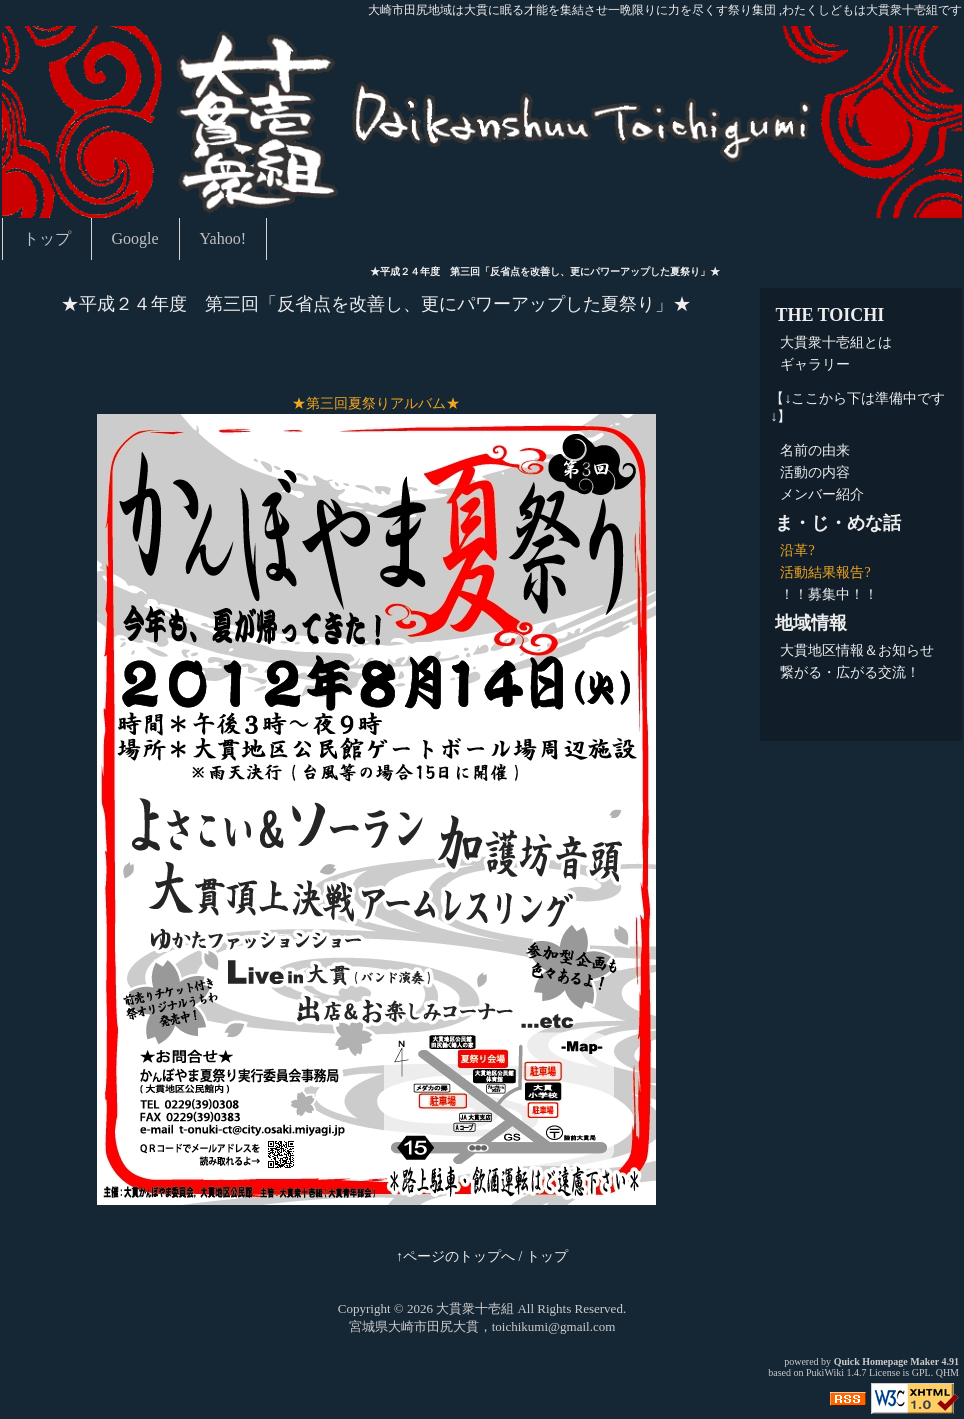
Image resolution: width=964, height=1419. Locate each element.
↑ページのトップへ (455, 1256)
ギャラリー (815, 364)
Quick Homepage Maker (886, 1361)
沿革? (797, 550)
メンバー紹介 (822, 494)
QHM (947, 1372)
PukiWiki (825, 1372)
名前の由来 (815, 450)
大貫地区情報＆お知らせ (857, 650)
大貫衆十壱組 (475, 1308)
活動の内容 (815, 472)
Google (135, 238)
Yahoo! (223, 238)
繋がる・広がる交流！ (850, 672)
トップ (47, 238)
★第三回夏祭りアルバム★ (376, 403)
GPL (921, 1372)
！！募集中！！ (829, 594)
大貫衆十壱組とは (836, 342)
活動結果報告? (825, 572)
